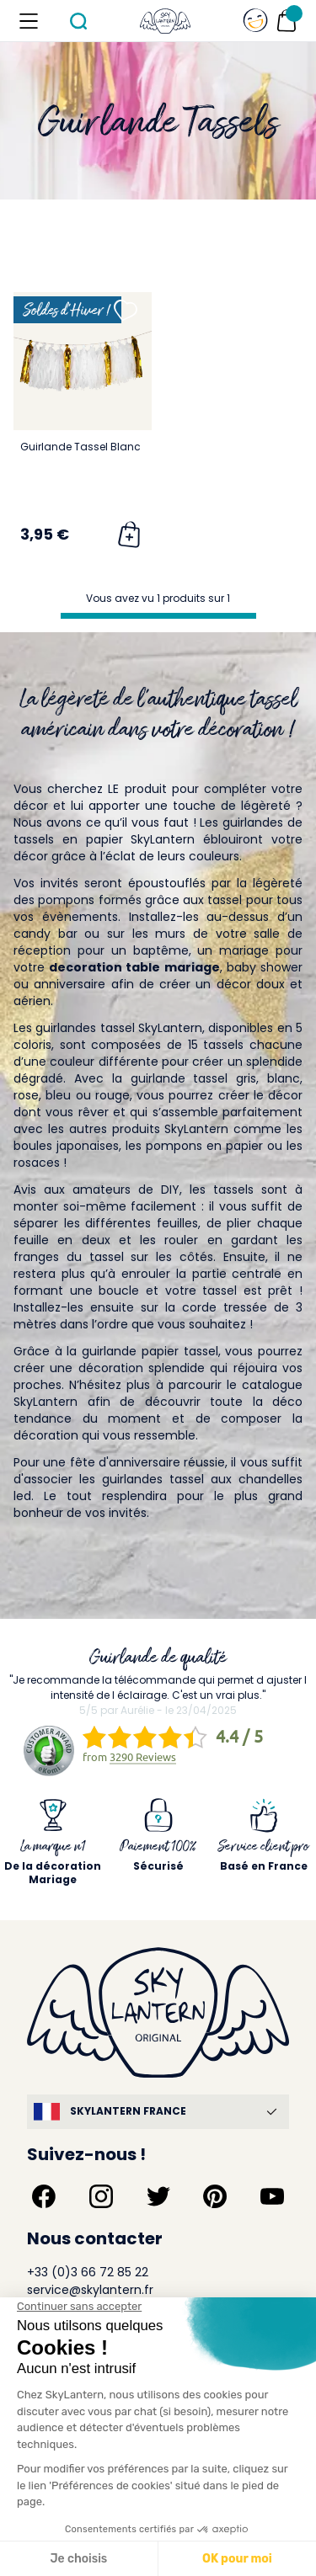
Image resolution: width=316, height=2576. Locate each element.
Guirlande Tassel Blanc (80, 446)
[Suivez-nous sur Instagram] (101, 2196)
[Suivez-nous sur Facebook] (44, 2196)
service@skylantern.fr (90, 2289)
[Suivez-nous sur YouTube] (272, 2196)
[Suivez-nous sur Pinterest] (215, 2196)
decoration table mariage (134, 967)
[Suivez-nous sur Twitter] (158, 2196)
